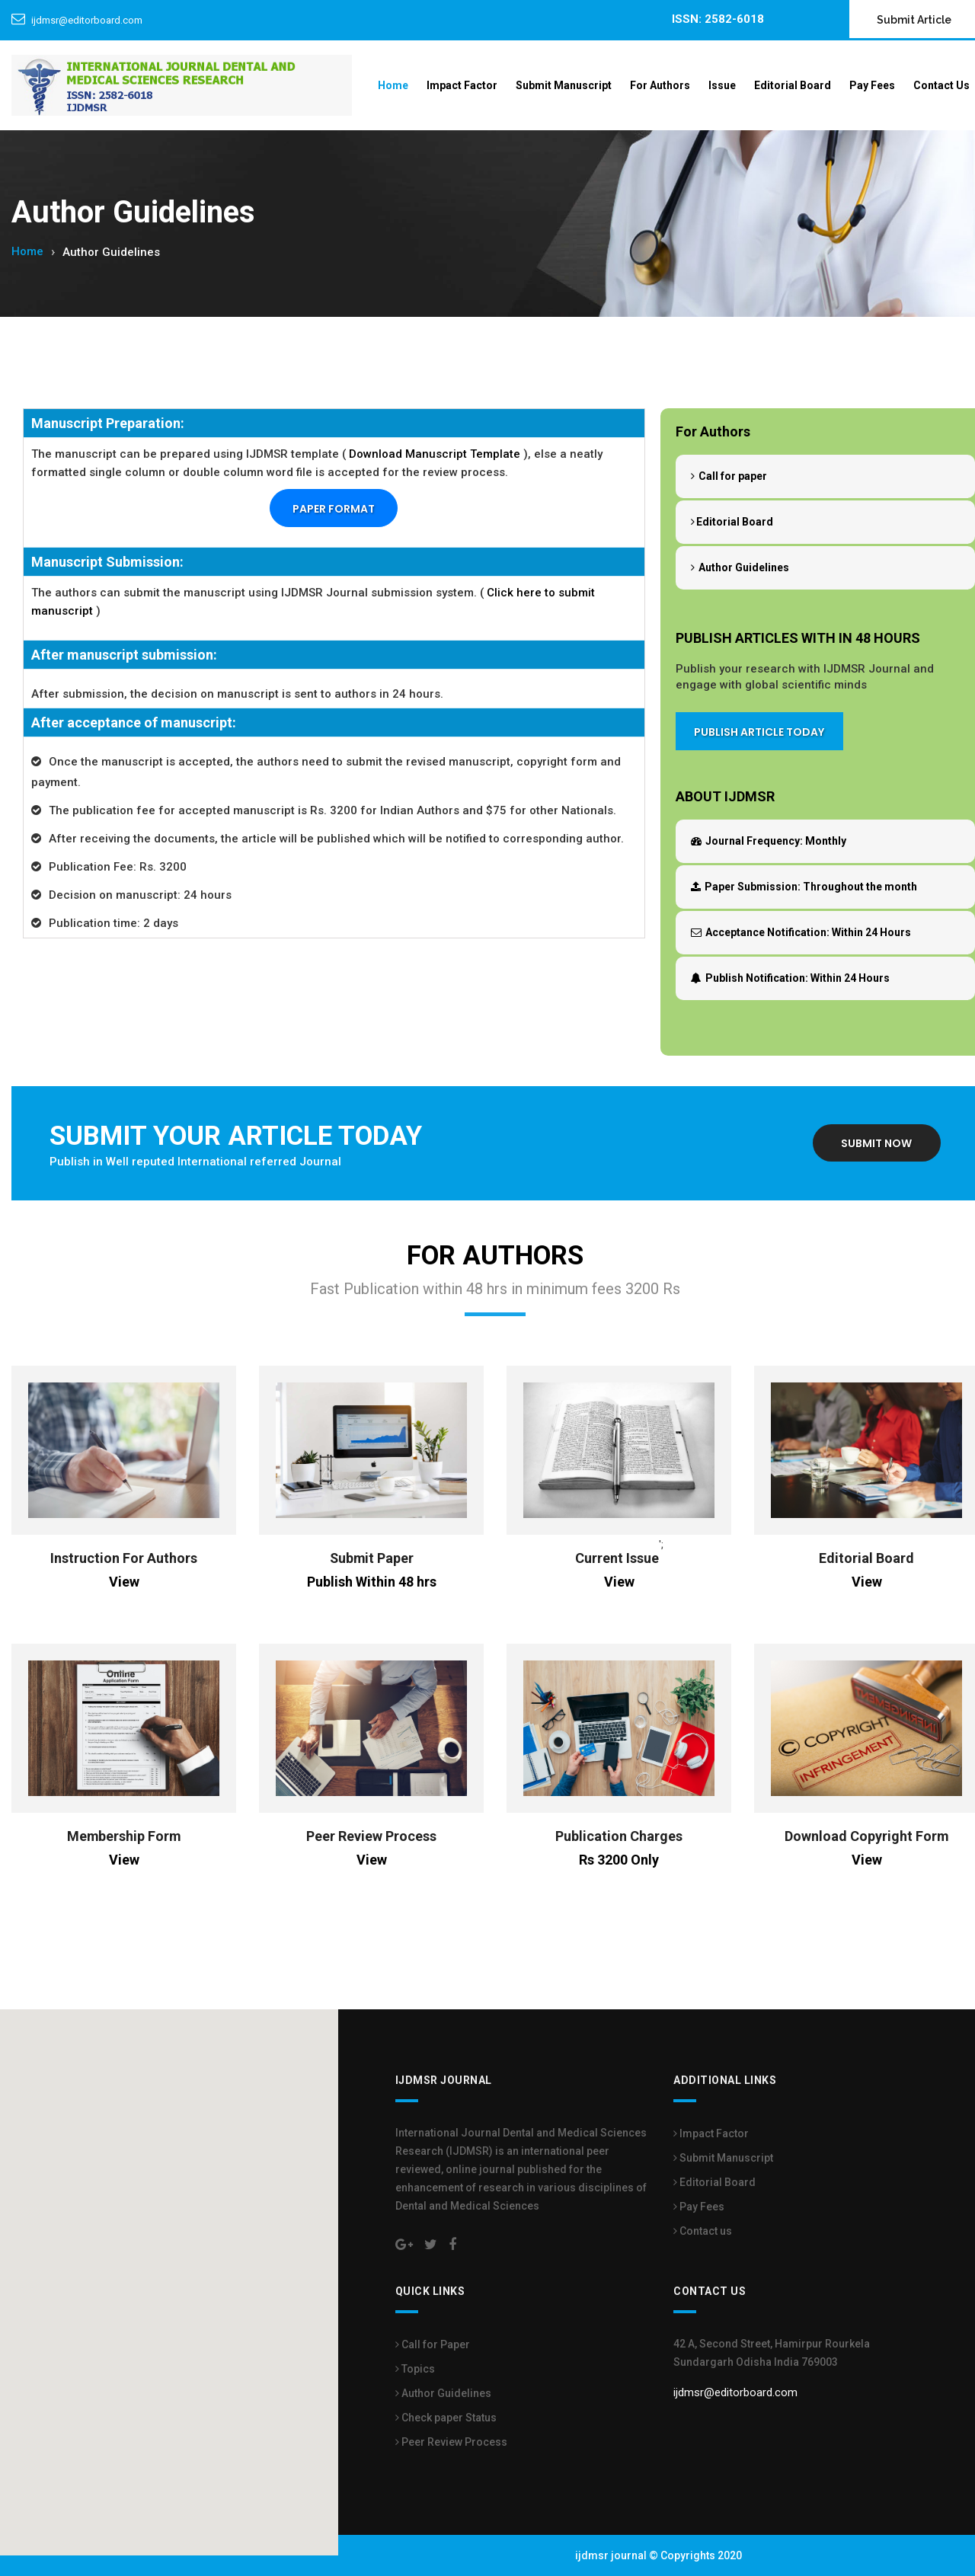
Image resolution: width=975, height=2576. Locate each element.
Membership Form (123, 1836)
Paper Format (333, 509)
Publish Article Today (759, 732)
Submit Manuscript (564, 85)
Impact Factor (462, 85)
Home (393, 85)
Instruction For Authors (123, 1558)
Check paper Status (446, 2417)
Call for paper (729, 476)
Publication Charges (618, 1836)
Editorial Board (792, 85)
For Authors (660, 85)
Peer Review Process (371, 1836)
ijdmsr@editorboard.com (86, 20)
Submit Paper (371, 1558)
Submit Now (876, 1144)
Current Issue (617, 1558)
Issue (722, 85)
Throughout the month (804, 887)
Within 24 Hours (801, 932)
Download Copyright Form (867, 1836)
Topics (415, 2369)
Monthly (768, 841)
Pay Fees (872, 85)
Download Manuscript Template (434, 454)
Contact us (702, 2231)
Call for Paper (432, 2344)
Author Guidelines (740, 567)
